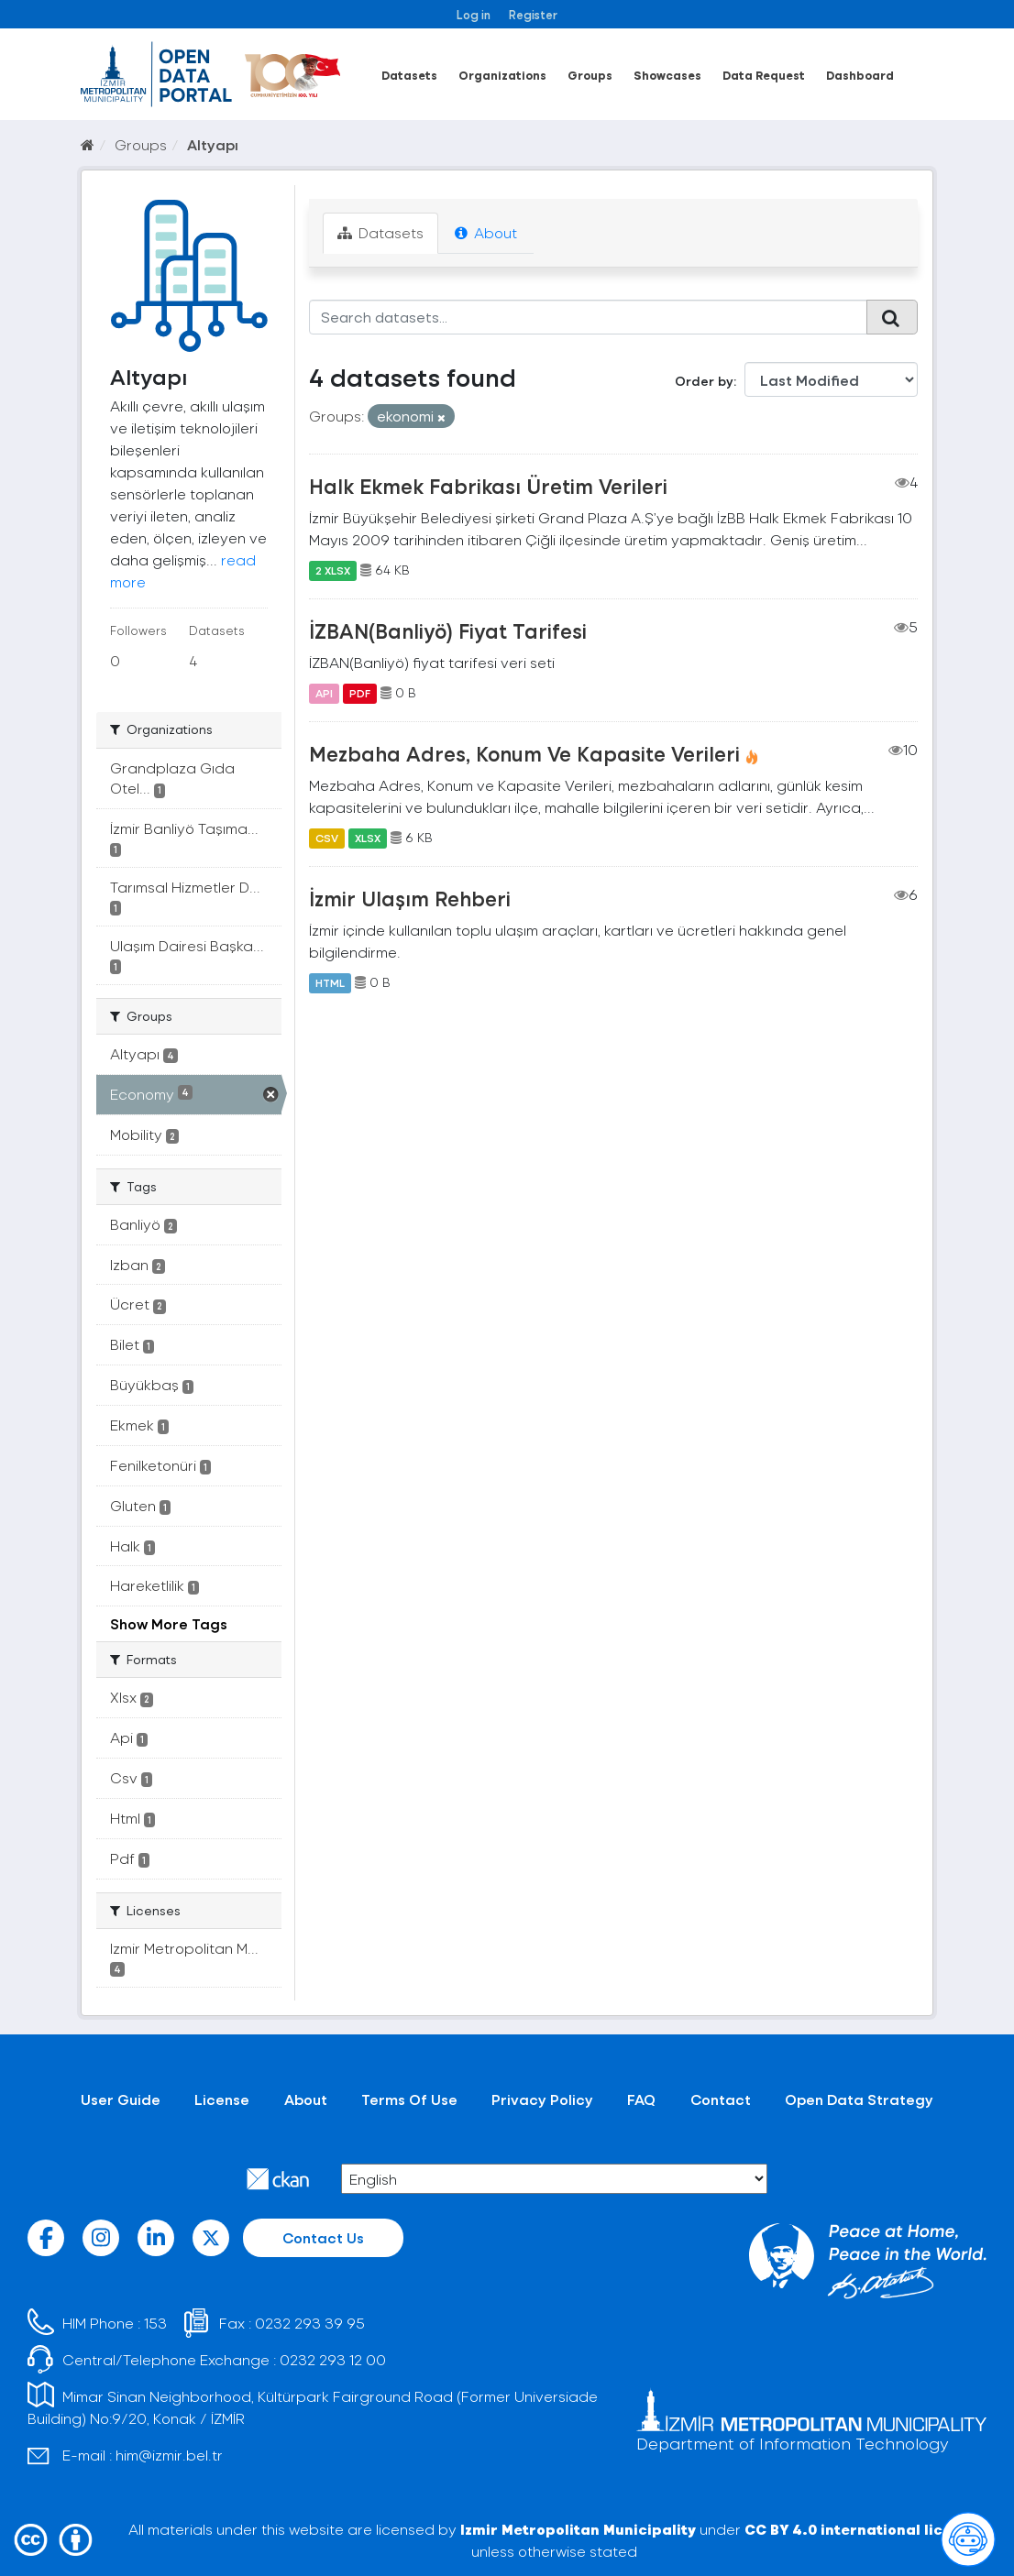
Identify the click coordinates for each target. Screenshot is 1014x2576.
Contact (720, 2099)
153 (155, 2322)
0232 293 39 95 (310, 2322)
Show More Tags (168, 1623)
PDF (359, 692)
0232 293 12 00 (333, 2359)
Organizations (502, 74)
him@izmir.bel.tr (169, 2454)
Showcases (667, 74)
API (324, 692)
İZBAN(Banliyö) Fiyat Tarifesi (448, 630)
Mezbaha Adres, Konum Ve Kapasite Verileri (524, 753)
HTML (330, 982)
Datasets (409, 74)
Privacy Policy (542, 2099)
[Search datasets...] (588, 317)
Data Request (763, 74)
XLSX (367, 837)
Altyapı (212, 144)
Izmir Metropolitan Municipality (578, 2528)
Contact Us (323, 2237)
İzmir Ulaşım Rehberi (410, 898)
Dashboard (860, 74)
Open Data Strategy (859, 2099)
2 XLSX (332, 570)
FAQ (641, 2099)
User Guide (120, 2099)
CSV (326, 837)
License (221, 2099)
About (486, 232)
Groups (590, 74)
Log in (473, 14)
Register (533, 14)
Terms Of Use (409, 2099)
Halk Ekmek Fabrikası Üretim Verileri (488, 485)
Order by (704, 380)
